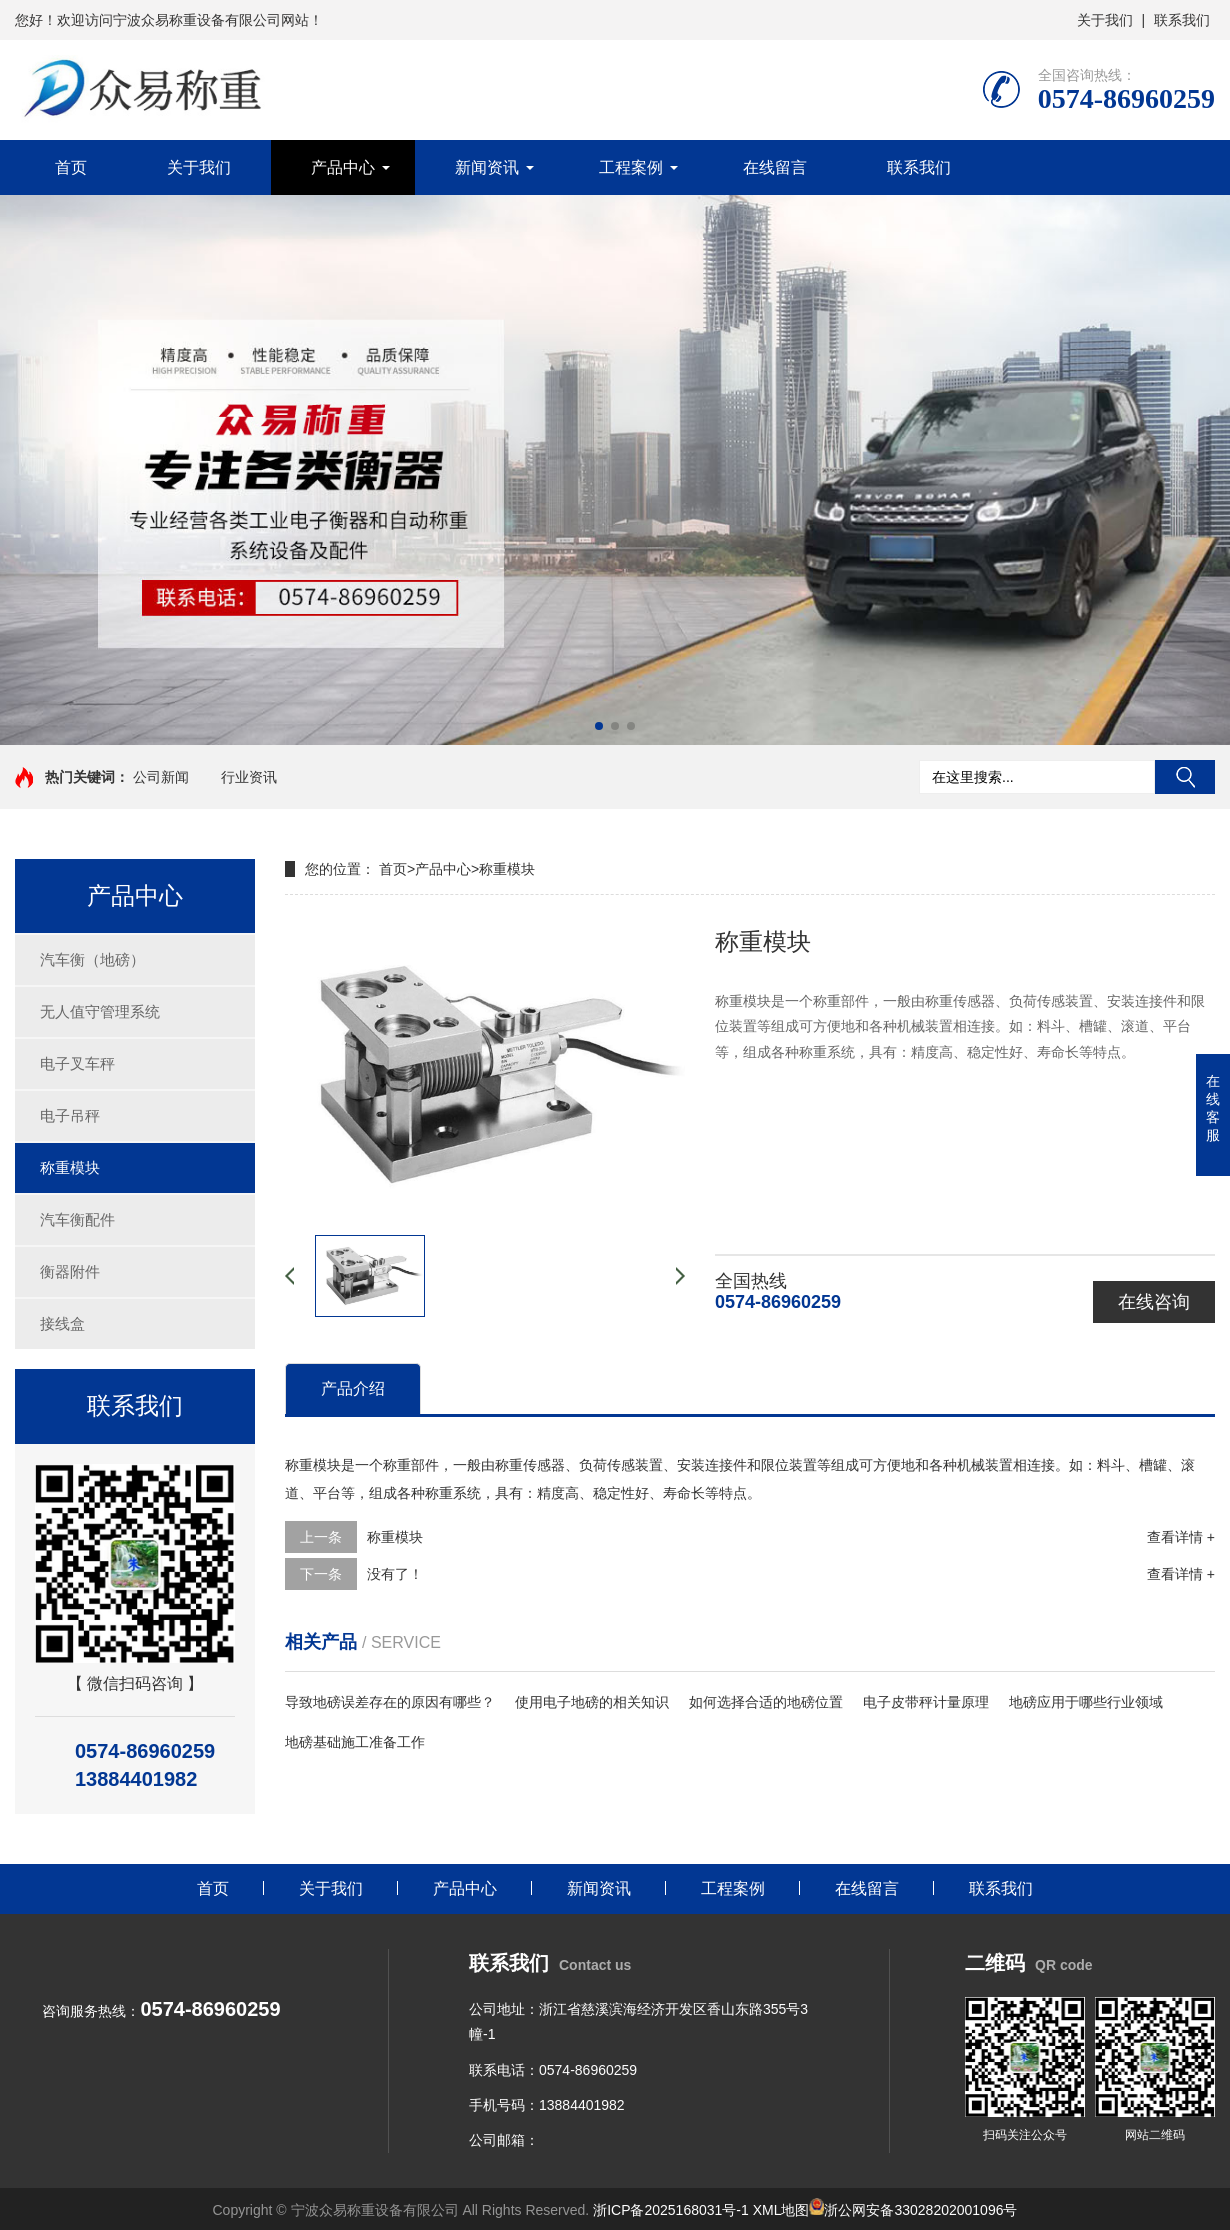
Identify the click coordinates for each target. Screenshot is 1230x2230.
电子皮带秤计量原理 (926, 1702)
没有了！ (395, 1574)
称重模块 (70, 1167)
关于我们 (1105, 20)
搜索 (1185, 777)
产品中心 (343, 167)
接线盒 (62, 1323)
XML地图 (781, 2210)
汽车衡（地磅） (92, 959)
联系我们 (1182, 20)
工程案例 (631, 167)
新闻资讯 (487, 167)
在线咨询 (1154, 1302)
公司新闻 (161, 777)
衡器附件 (70, 1271)
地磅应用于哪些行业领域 (1086, 1702)
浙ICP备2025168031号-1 (671, 2210)
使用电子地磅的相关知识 (592, 1702)
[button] (599, 726)
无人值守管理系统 (100, 1011)
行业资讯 (249, 777)
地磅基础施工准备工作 (355, 1742)
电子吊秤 (70, 1115)
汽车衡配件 (77, 1219)
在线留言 (775, 167)
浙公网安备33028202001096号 (913, 2210)
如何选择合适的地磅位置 (766, 1702)
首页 (71, 167)
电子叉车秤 (77, 1063)
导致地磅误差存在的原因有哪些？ (390, 1702)
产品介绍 (353, 1388)
